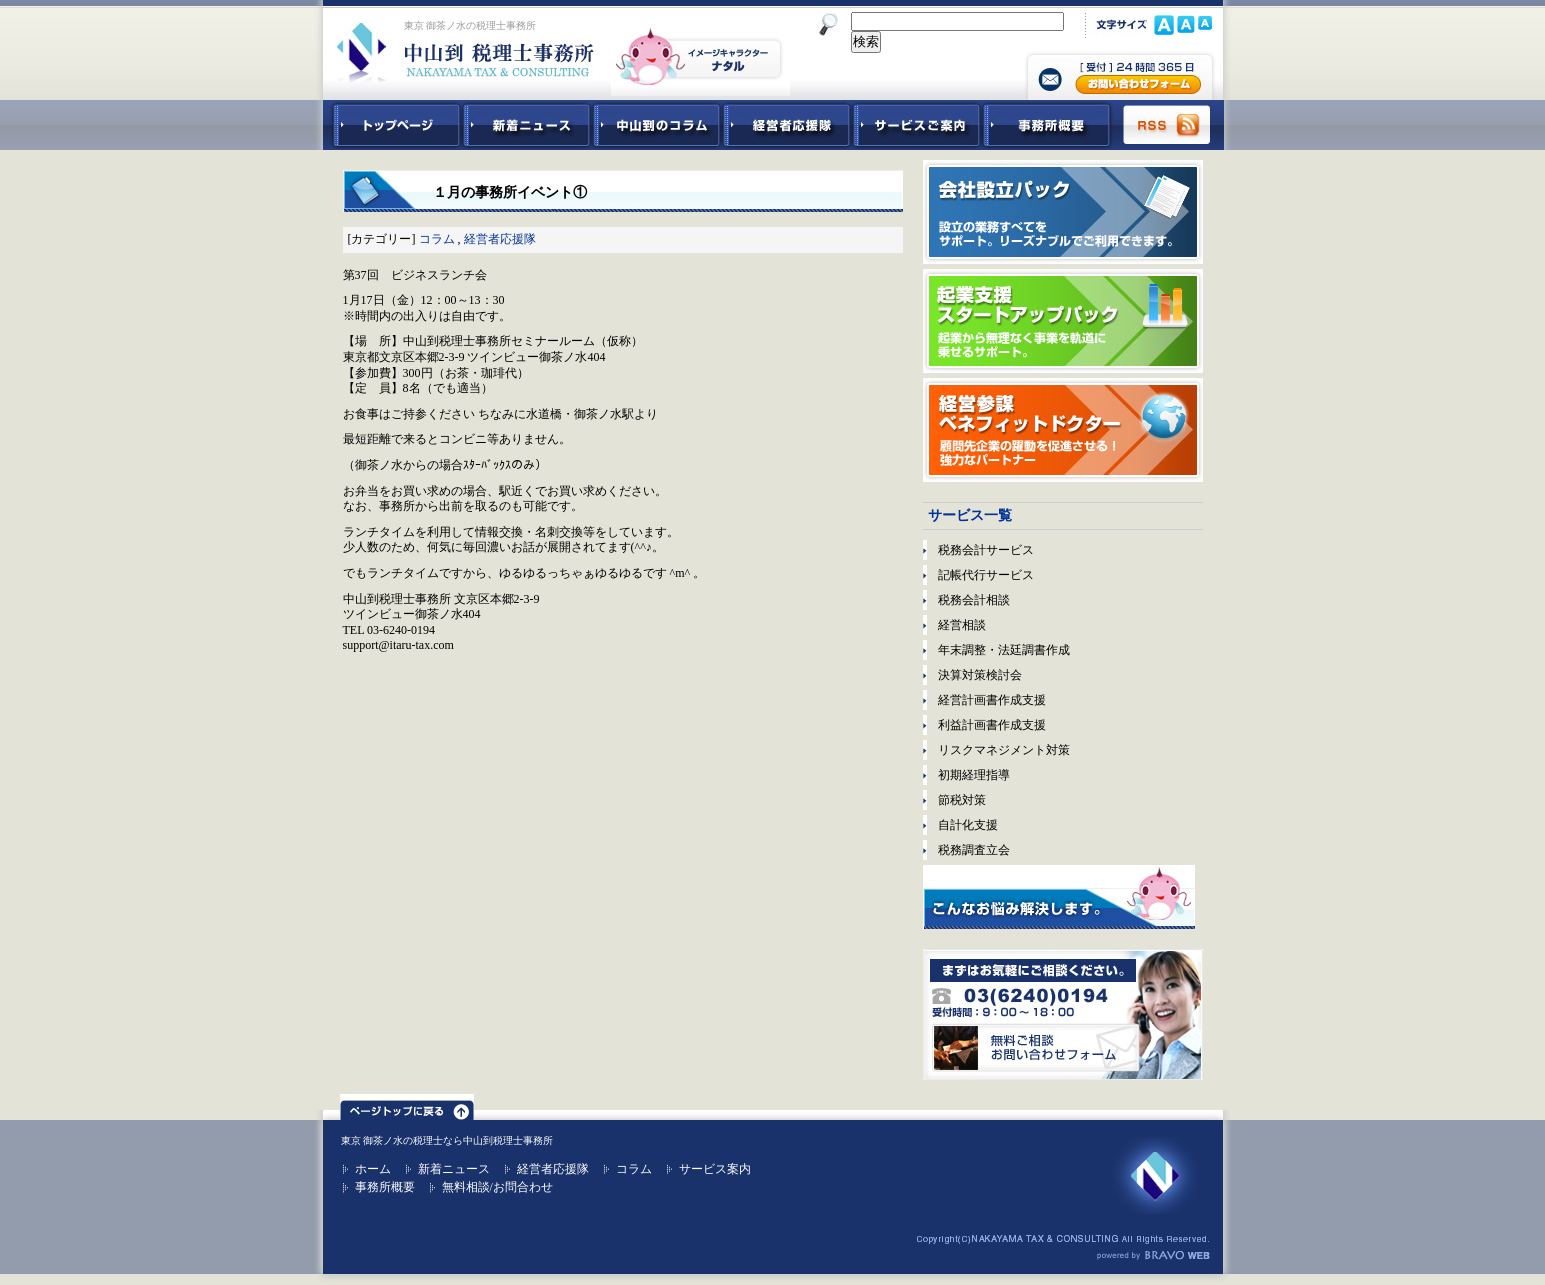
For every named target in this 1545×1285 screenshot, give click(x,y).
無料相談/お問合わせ (497, 1187)
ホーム (373, 1169)
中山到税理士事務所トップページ (393, 125)
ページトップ (407, 1107)
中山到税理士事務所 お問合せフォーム (1120, 75)
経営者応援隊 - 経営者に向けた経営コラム (787, 125)
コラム (437, 239)
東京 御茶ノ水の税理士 (392, 1140)
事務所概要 (1047, 125)
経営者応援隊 (500, 239)
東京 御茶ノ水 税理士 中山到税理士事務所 (465, 52)
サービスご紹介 (917, 125)
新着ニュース (527, 125)
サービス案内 (715, 1169)
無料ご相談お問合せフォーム (1063, 1014)
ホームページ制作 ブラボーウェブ (1153, 1256)
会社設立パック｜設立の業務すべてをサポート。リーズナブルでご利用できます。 (1063, 212)
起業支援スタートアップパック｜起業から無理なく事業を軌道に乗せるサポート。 (1063, 321)
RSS (1168, 125)
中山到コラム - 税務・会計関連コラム (657, 125)
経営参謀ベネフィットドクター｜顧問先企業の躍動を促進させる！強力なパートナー (1063, 430)
